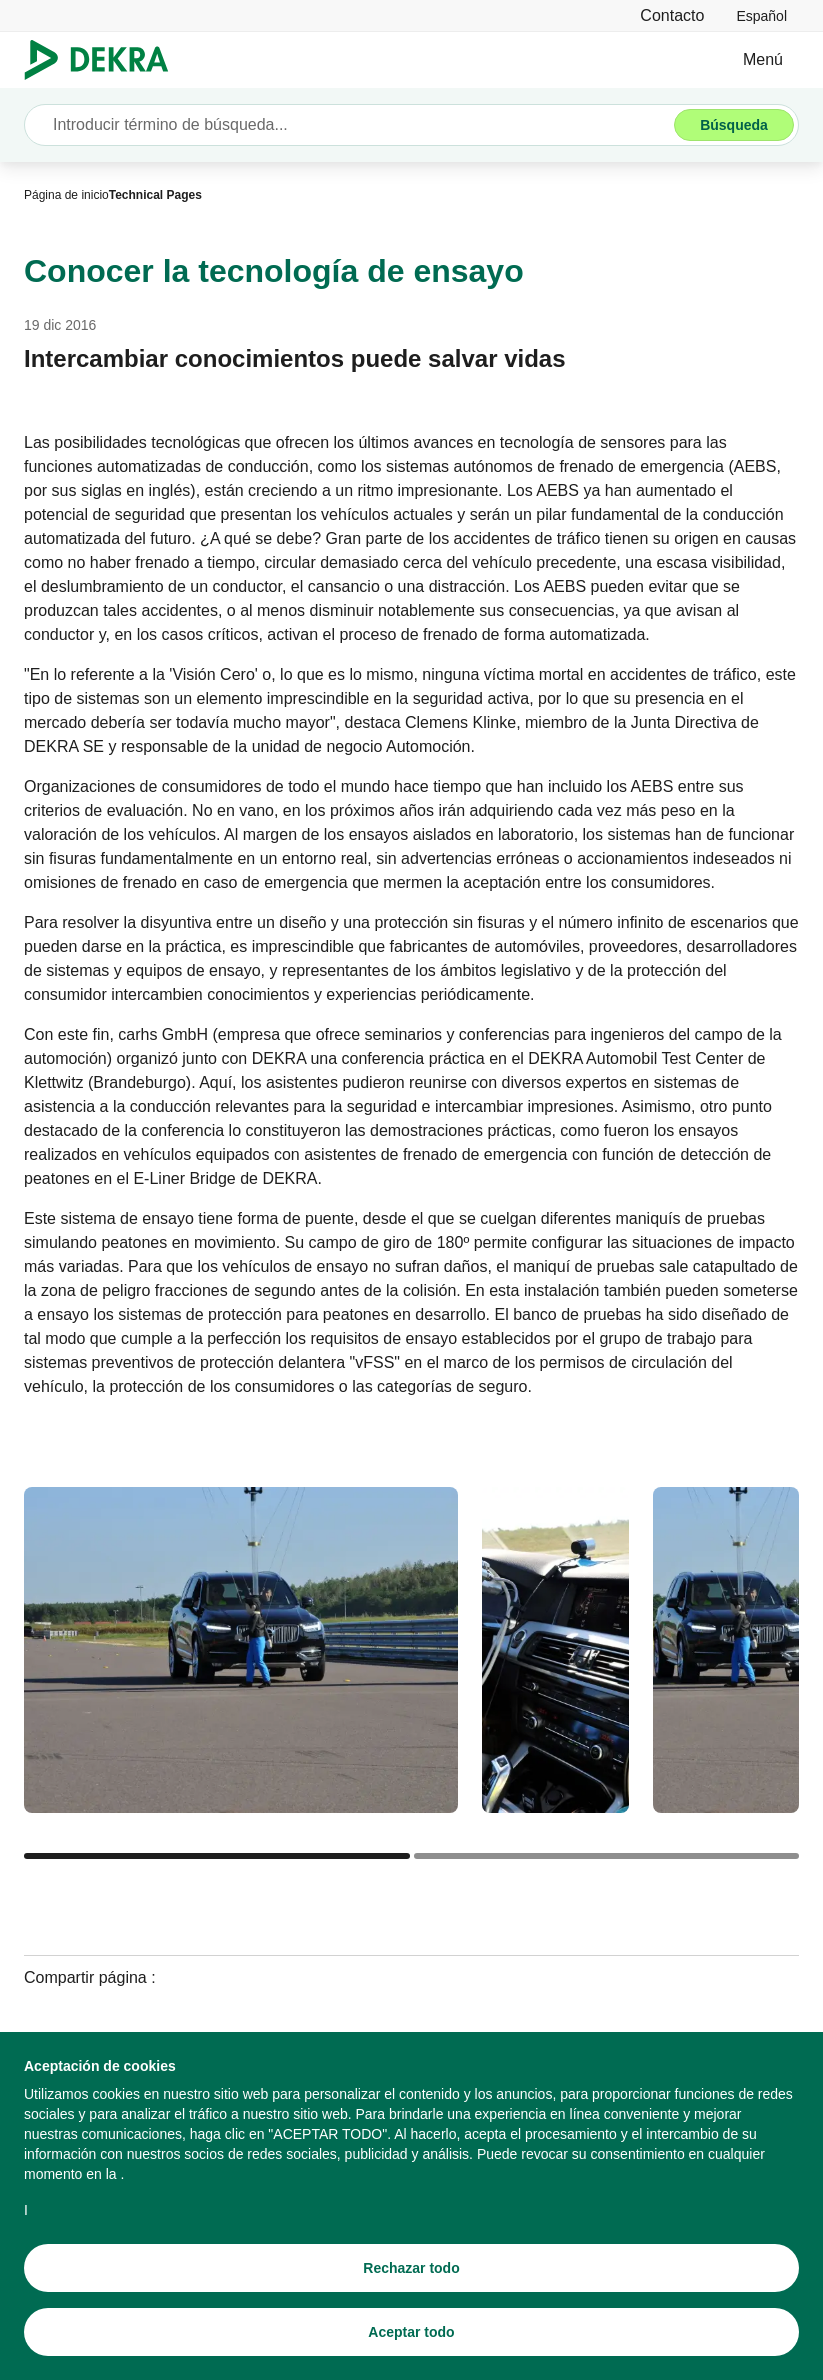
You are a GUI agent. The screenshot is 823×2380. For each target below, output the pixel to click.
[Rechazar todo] (411, 2272)
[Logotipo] (104, 60)
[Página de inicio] (66, 195)
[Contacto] (672, 15)
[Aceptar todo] (411, 2336)
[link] (761, 15)
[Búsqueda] (734, 125)
